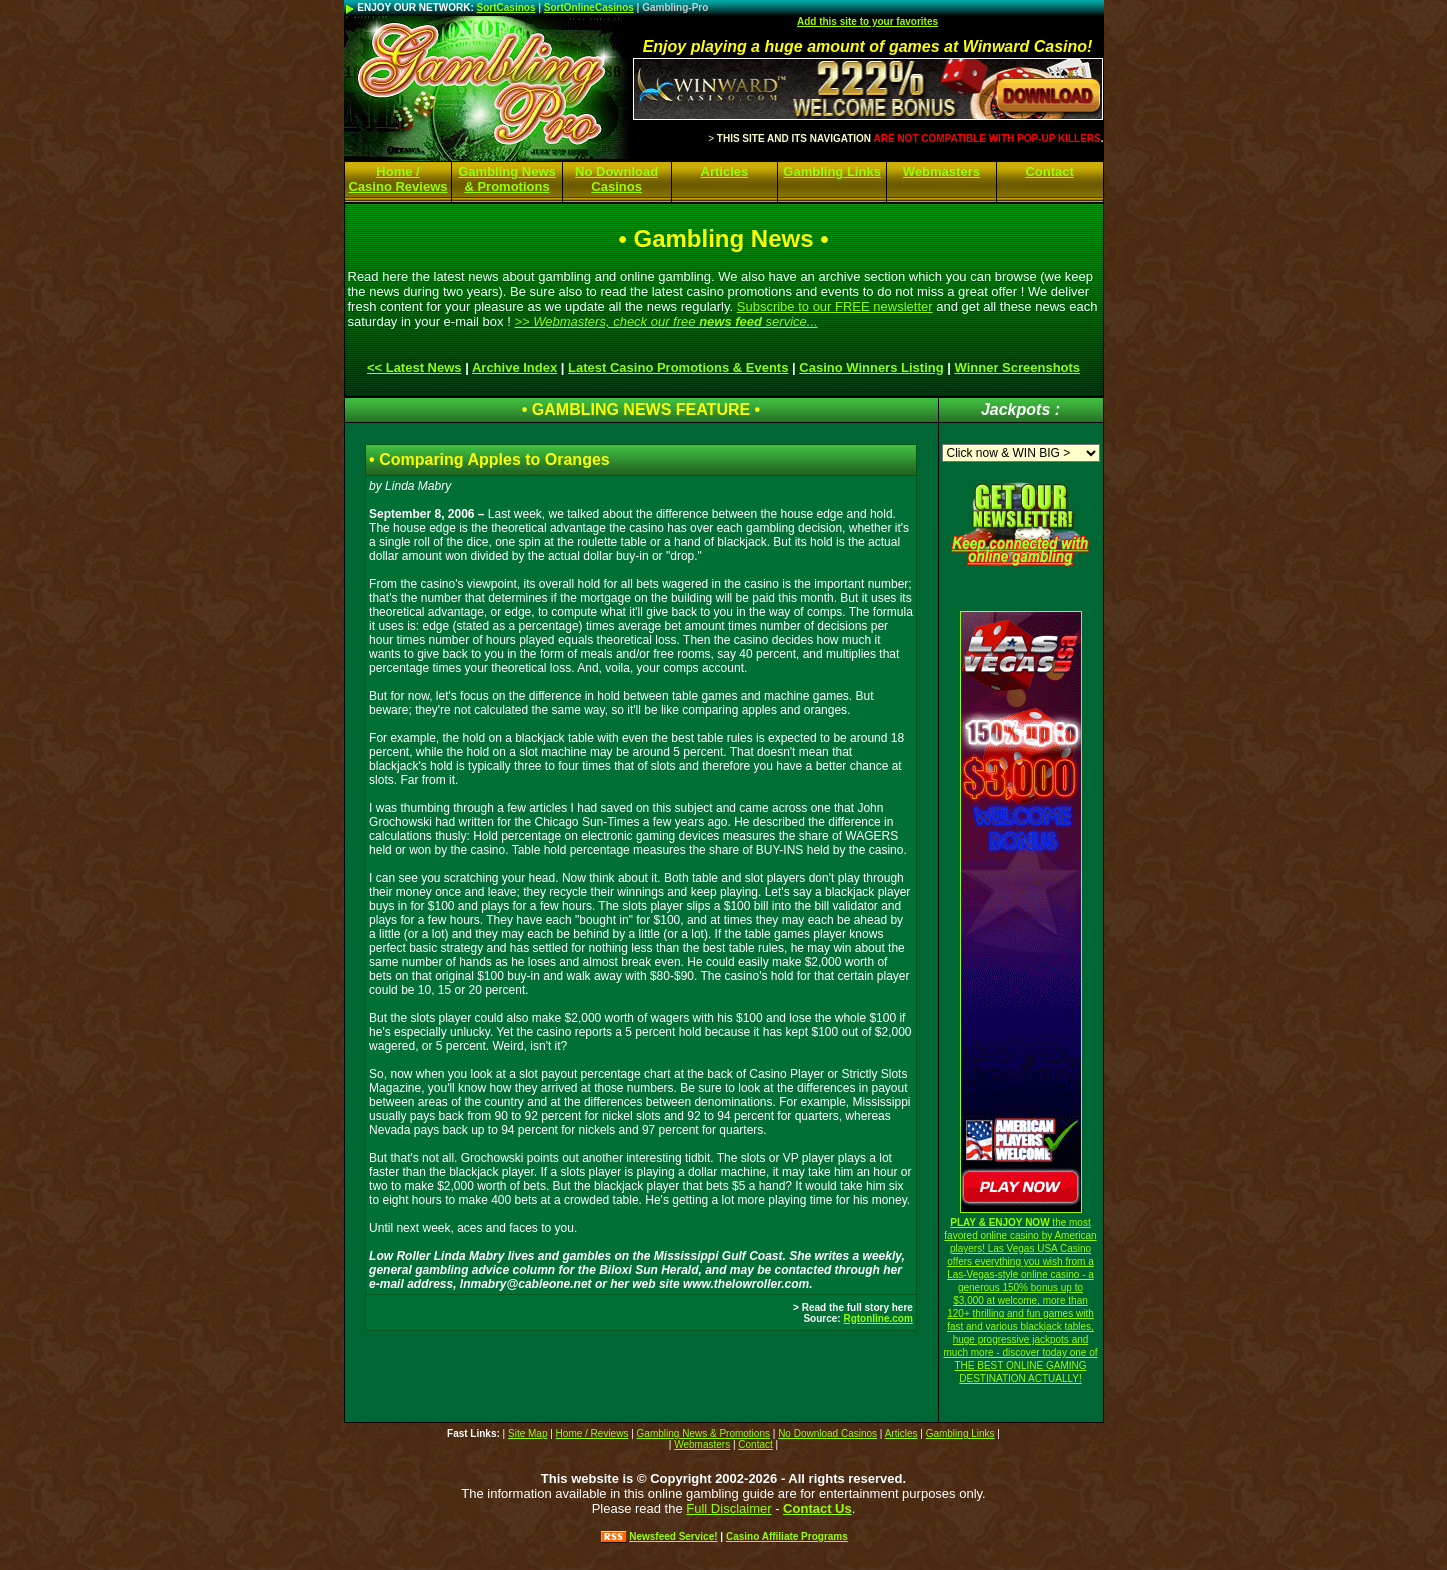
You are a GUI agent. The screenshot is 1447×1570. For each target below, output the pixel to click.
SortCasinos (506, 7)
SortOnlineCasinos (589, 7)
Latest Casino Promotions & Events (678, 367)
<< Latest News (414, 367)
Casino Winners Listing (871, 367)
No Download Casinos (616, 179)
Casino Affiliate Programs (787, 1536)
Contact (1049, 171)
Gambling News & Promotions (507, 179)
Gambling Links (832, 171)
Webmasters (941, 171)
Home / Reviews (592, 1433)
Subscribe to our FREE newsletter (835, 306)
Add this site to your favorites (867, 21)
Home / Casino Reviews (397, 179)
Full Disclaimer (728, 1508)
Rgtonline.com (877, 1318)
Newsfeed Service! (673, 1536)
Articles (725, 171)
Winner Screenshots (1018, 367)
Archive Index (514, 367)
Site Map (527, 1433)
